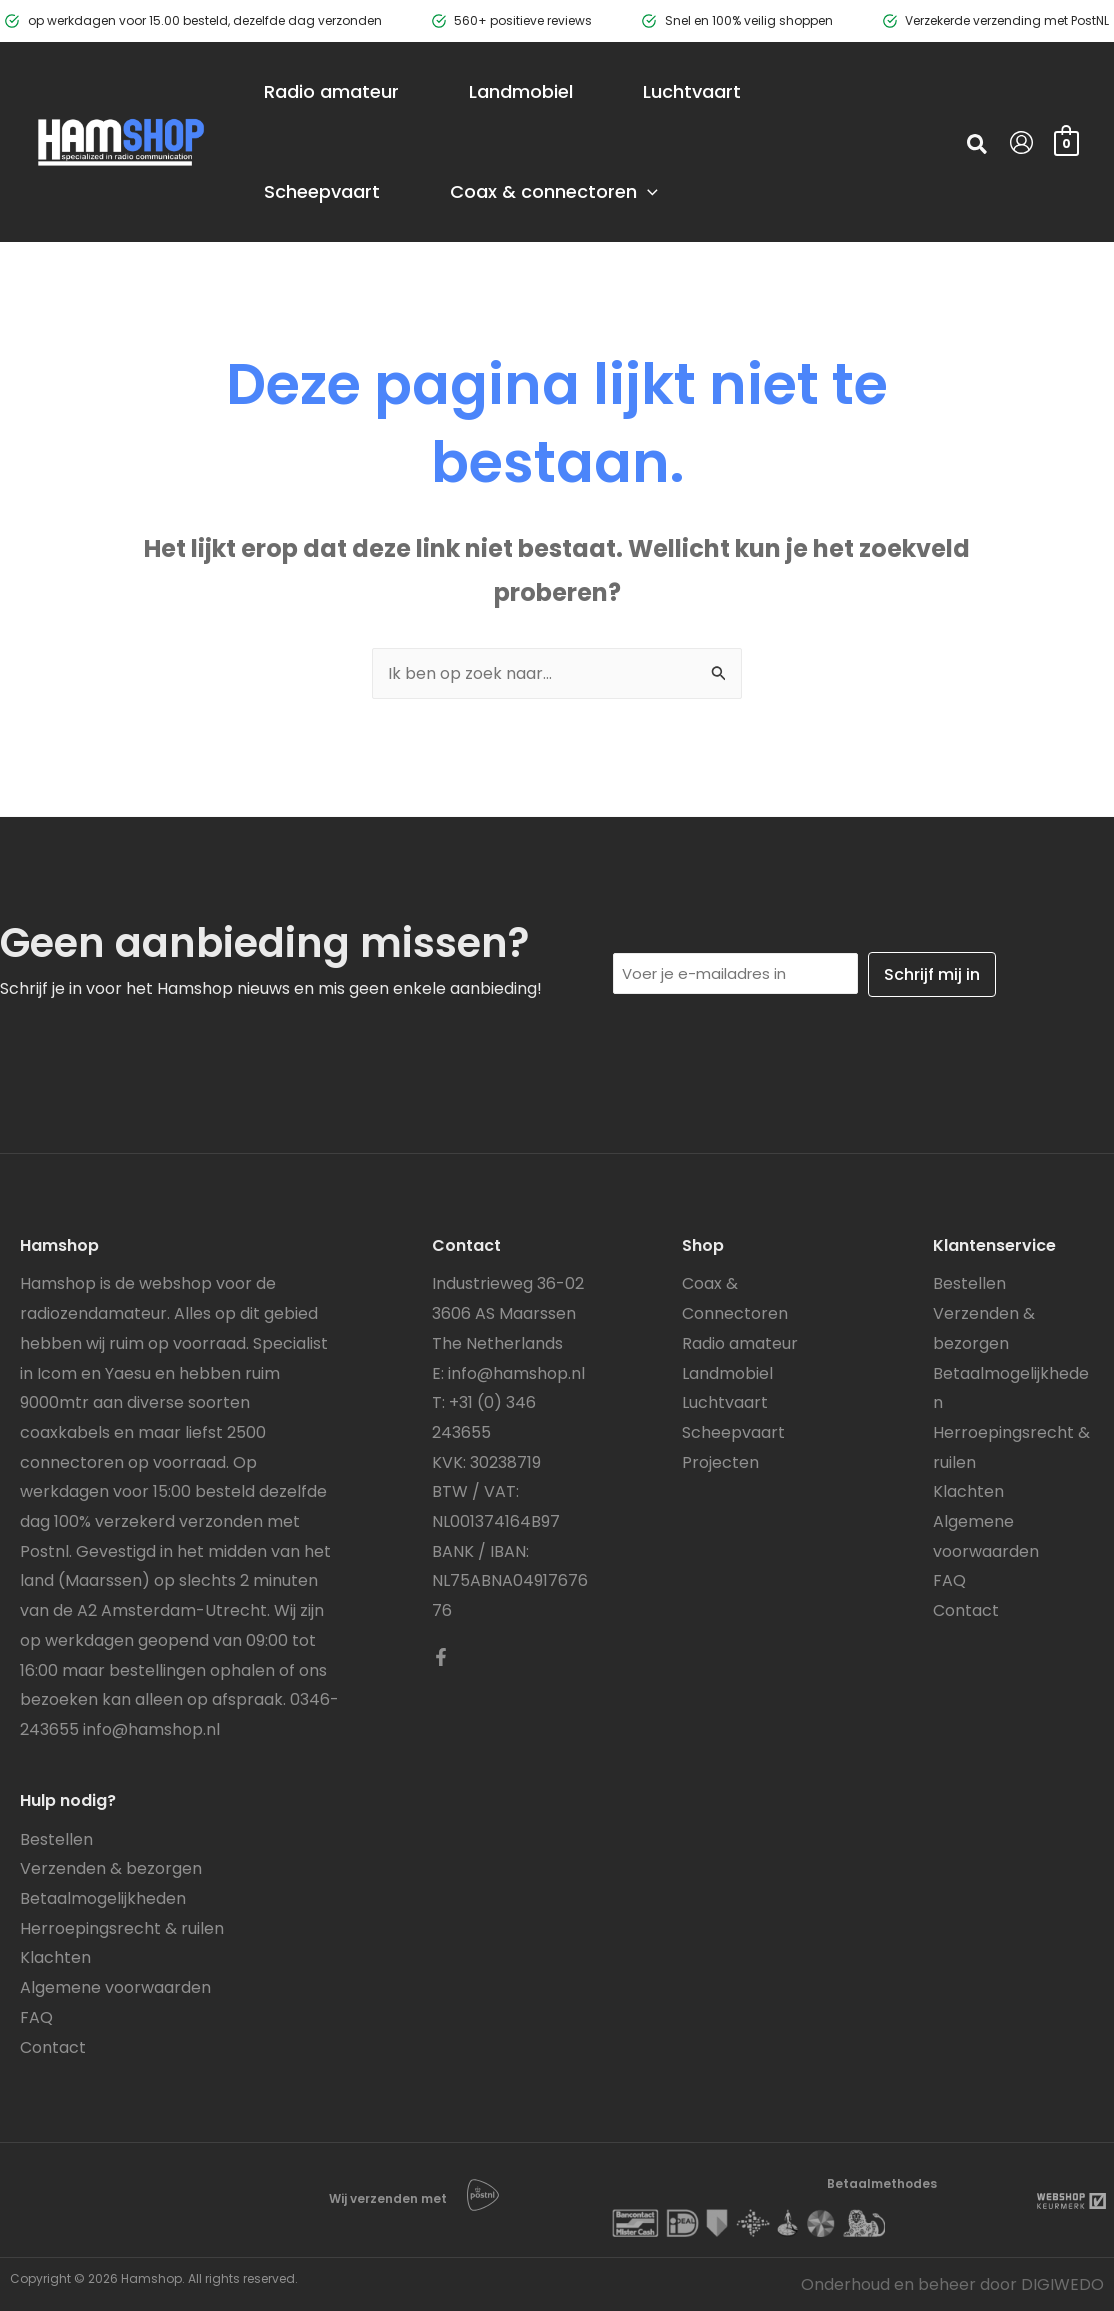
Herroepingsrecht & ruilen (122, 1928)
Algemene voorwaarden (115, 1987)
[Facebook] (441, 1657)
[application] (647, 192)
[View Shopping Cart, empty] (1066, 141)
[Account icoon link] (1021, 142)
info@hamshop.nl (151, 1729)
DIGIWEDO (1062, 2284)
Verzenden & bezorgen (111, 1868)
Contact (53, 2047)
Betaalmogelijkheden (103, 1898)
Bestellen (56, 1839)
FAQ (36, 2017)
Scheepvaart (733, 1432)
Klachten (55, 1957)
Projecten (720, 1462)
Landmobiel (727, 1373)
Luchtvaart (725, 1402)
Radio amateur (740, 1343)
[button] (978, 147)
